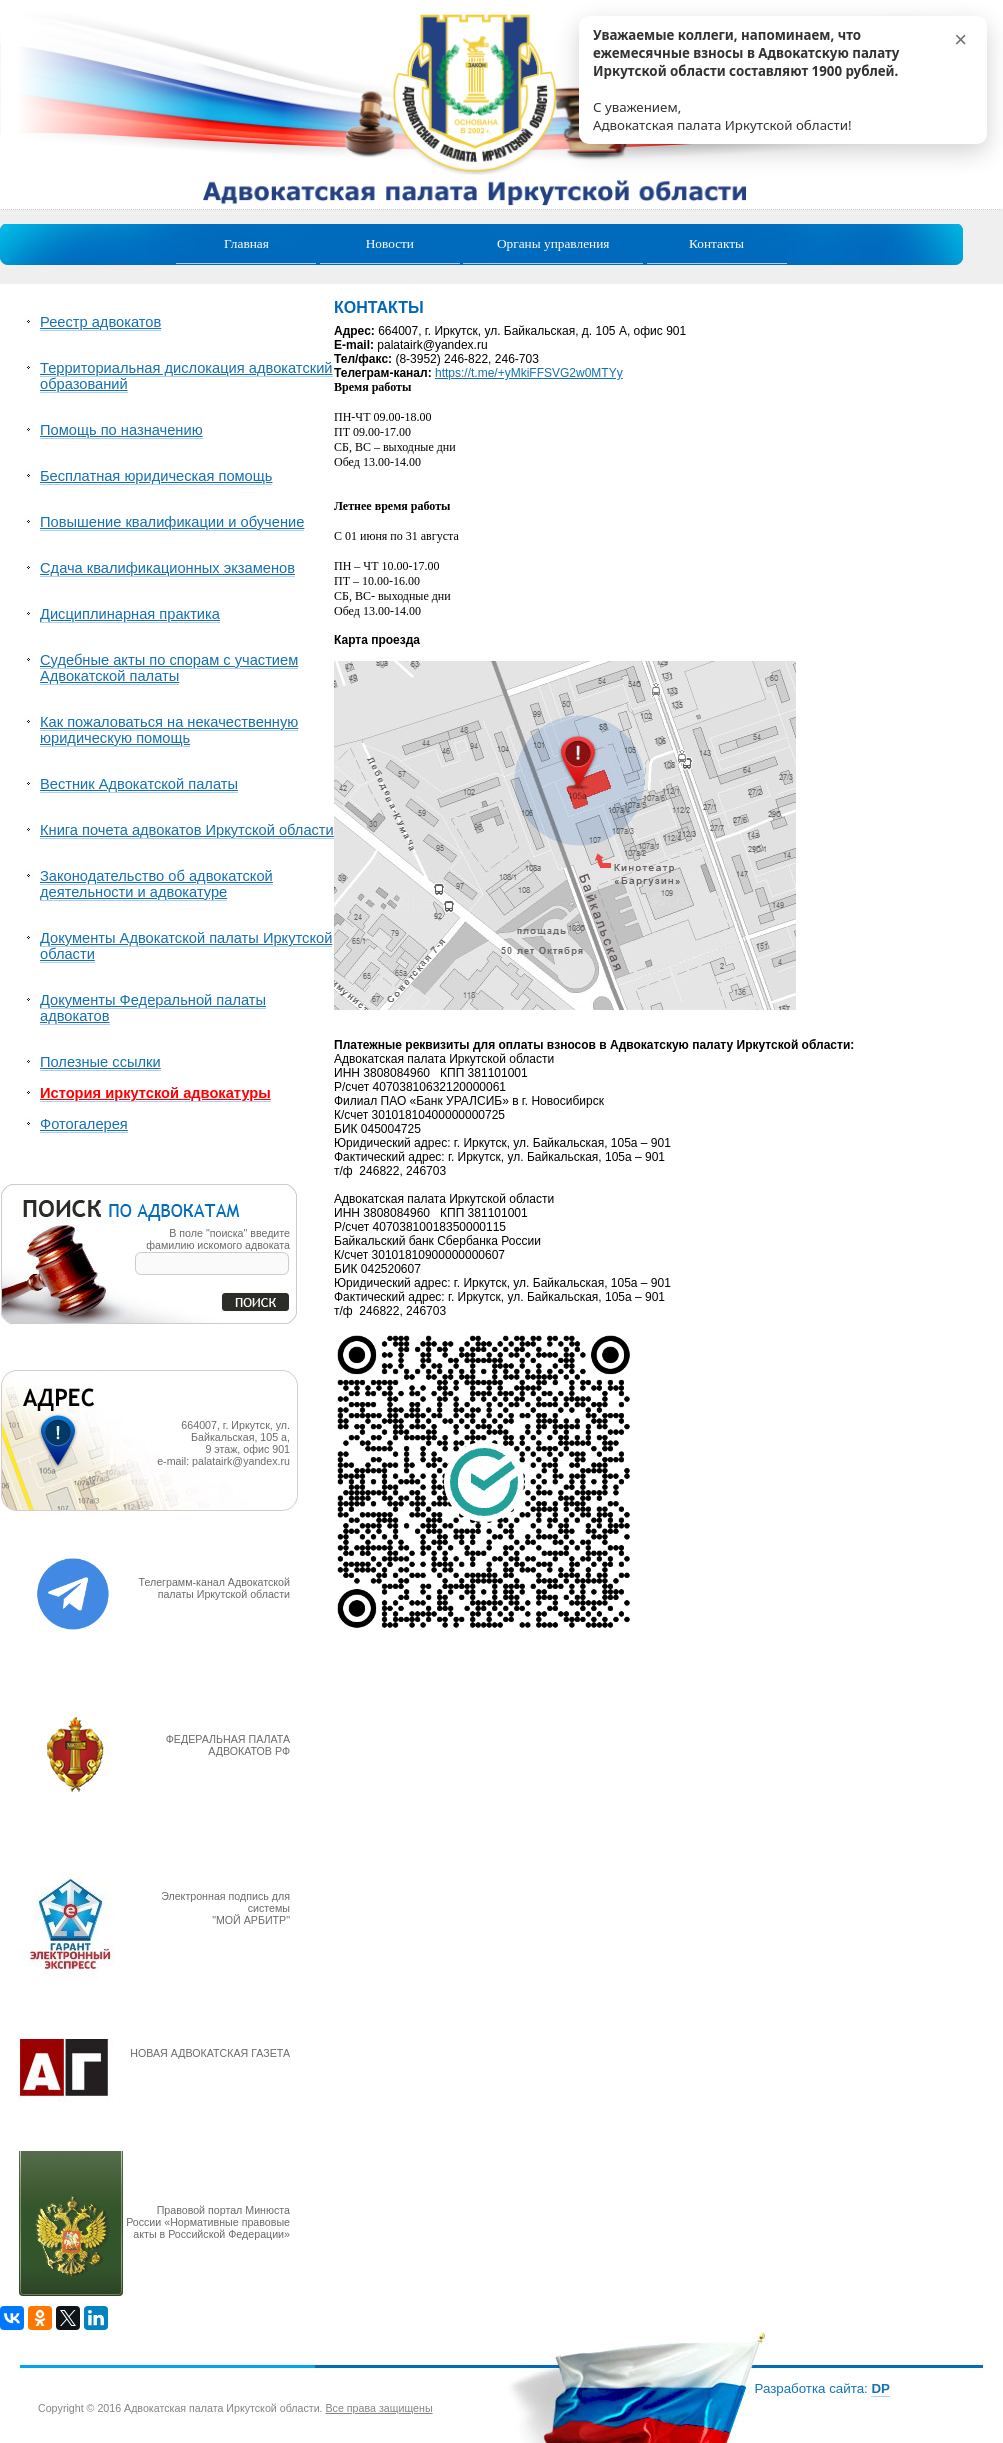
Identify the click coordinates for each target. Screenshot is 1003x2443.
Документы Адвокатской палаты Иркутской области (186, 946)
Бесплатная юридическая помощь (156, 476)
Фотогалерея (84, 1124)
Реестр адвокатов (100, 322)
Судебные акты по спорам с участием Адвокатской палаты (169, 668)
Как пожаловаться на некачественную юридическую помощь (169, 730)
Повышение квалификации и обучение (172, 522)
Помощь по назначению (121, 430)
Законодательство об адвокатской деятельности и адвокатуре (156, 884)
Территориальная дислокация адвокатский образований (186, 376)
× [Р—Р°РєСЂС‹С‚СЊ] (960, 39)
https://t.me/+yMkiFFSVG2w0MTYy (529, 373)
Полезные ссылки (100, 1062)
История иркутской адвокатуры (155, 1093)
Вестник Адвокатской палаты (139, 784)
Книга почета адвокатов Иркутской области (187, 830)
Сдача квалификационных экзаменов (167, 568)
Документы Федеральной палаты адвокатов (153, 1008)
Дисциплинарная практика (130, 614)
